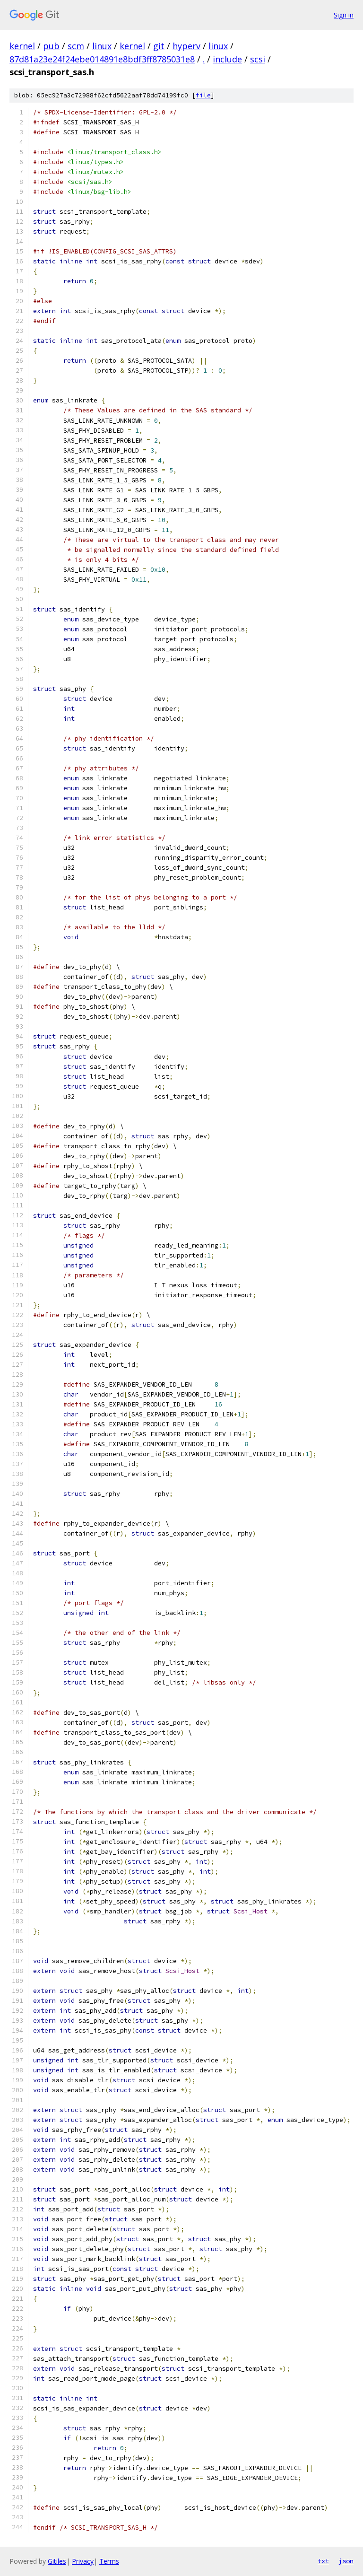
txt (323, 2561)
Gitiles (57, 2561)
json (346, 2561)
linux (102, 46)
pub (51, 46)
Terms (109, 2561)
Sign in (344, 14)
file (203, 95)
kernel (22, 46)
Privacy (83, 2561)
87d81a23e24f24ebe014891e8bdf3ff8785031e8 (102, 59)
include (227, 59)
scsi (257, 59)
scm (76, 46)
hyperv (186, 46)
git (158, 46)
